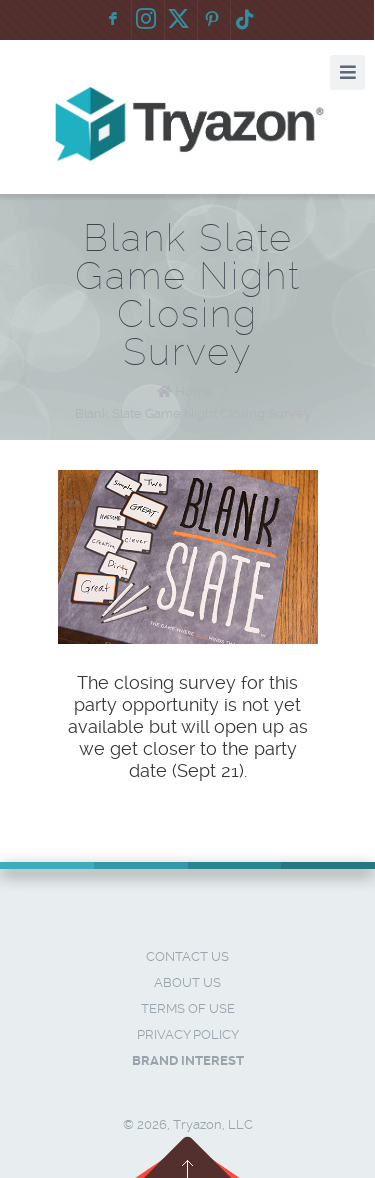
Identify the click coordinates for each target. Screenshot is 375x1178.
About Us (187, 982)
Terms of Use (188, 1008)
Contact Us (187, 956)
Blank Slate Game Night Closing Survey (193, 413)
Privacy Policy (188, 1034)
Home (194, 391)
